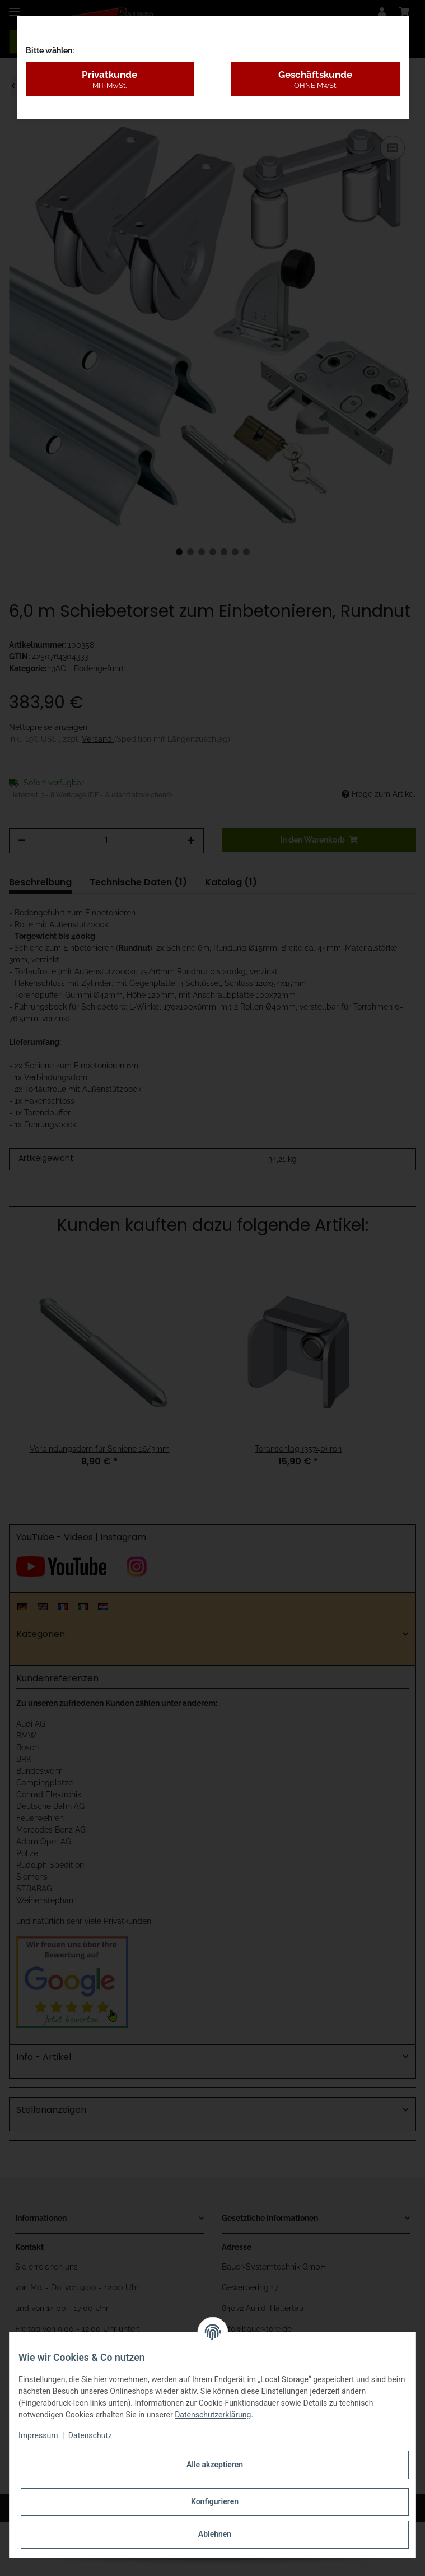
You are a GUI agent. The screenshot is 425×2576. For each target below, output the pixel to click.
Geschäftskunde (315, 79)
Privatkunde (110, 79)
